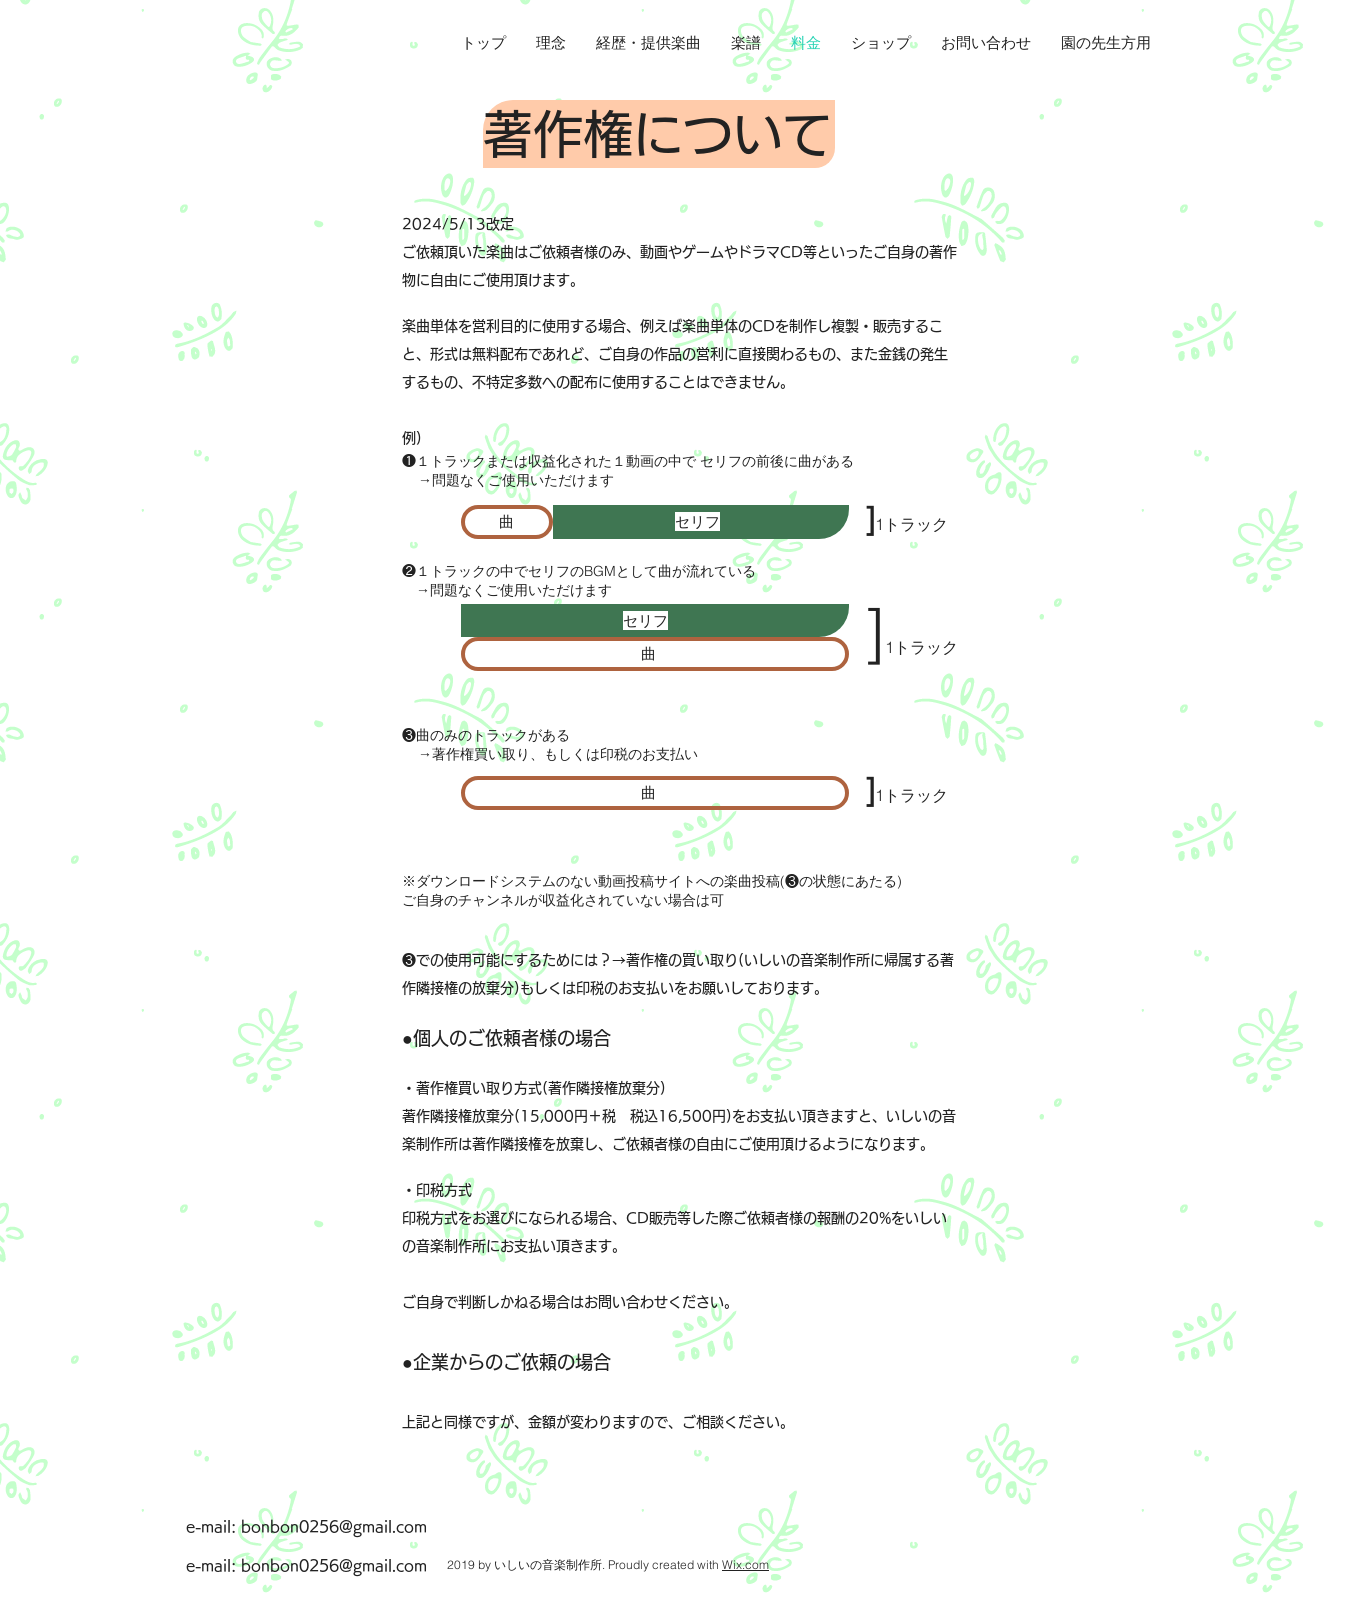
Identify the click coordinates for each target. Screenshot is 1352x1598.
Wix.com (745, 1564)
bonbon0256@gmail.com (334, 1526)
